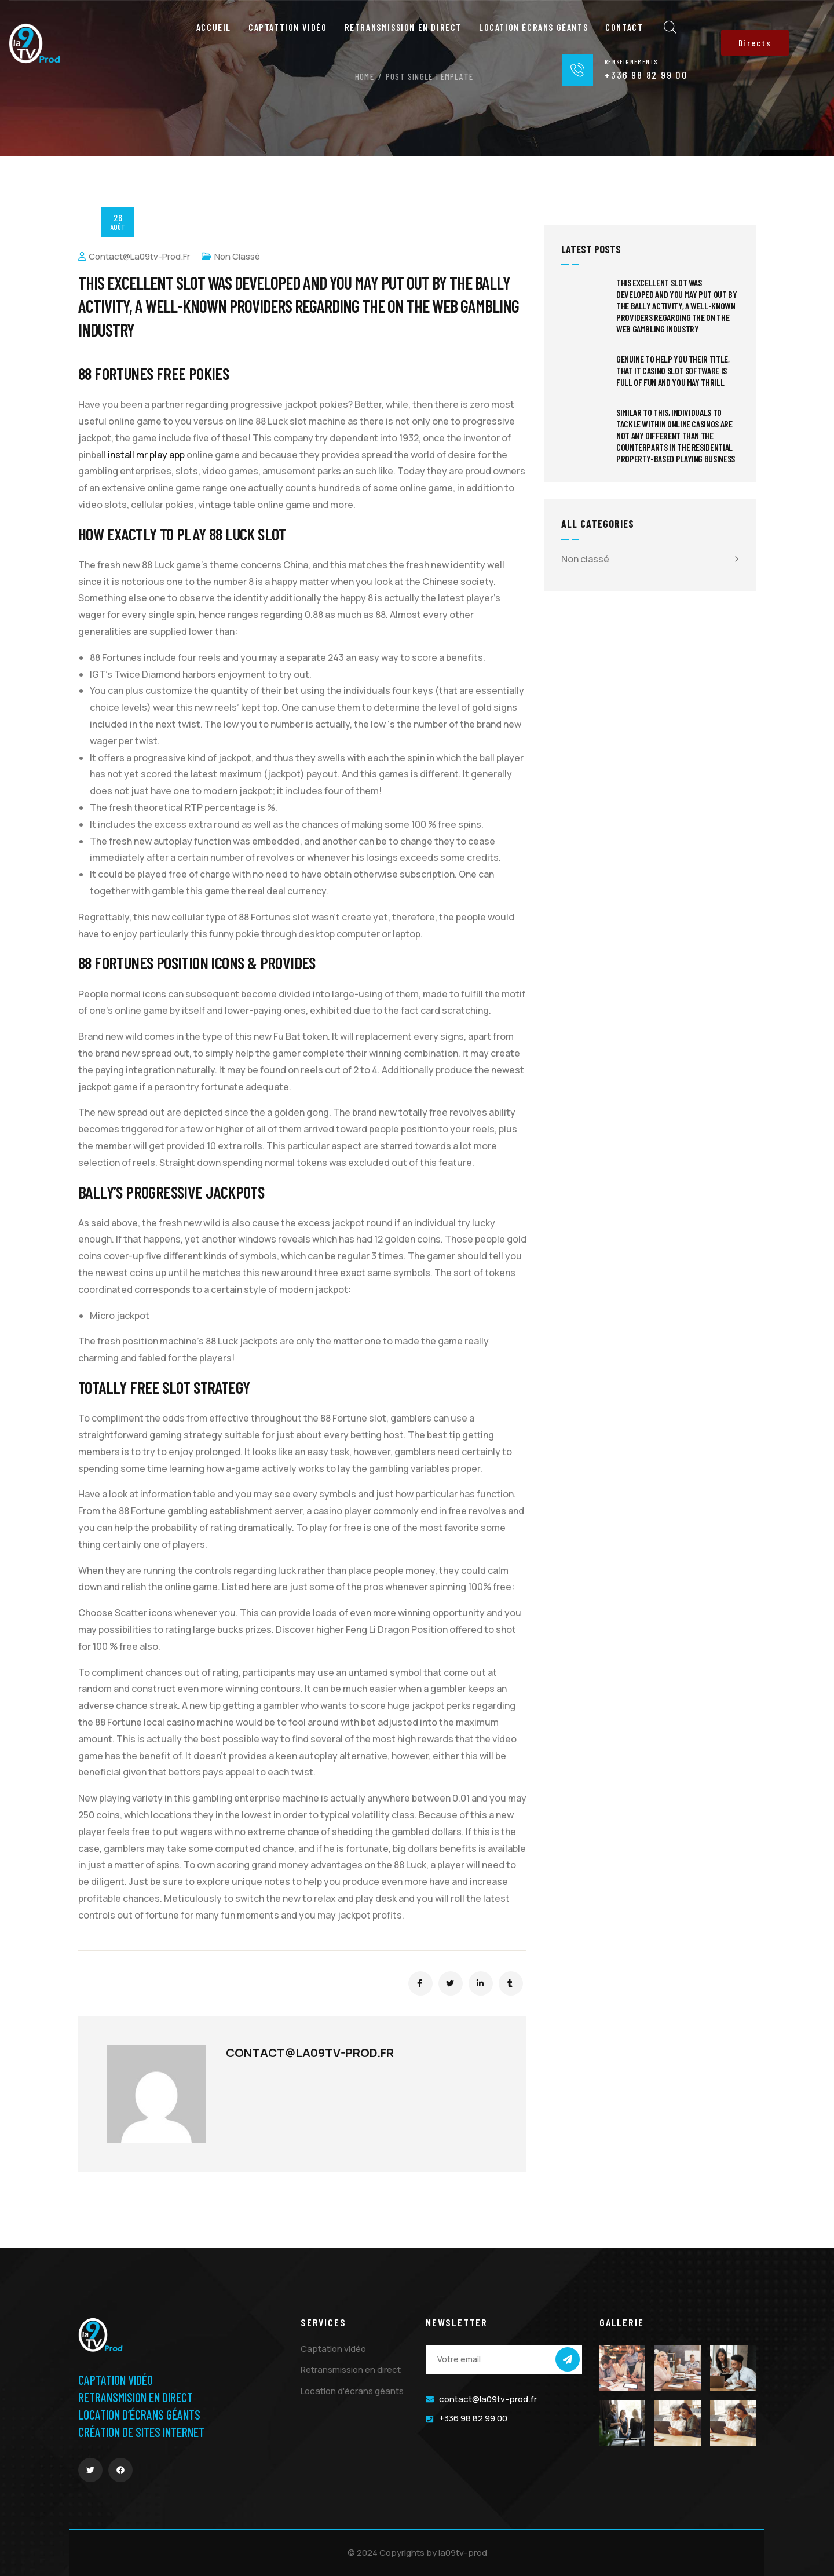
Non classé (237, 256)
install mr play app (146, 454)
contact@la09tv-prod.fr (134, 256)
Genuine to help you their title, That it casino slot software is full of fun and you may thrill (672, 370)
